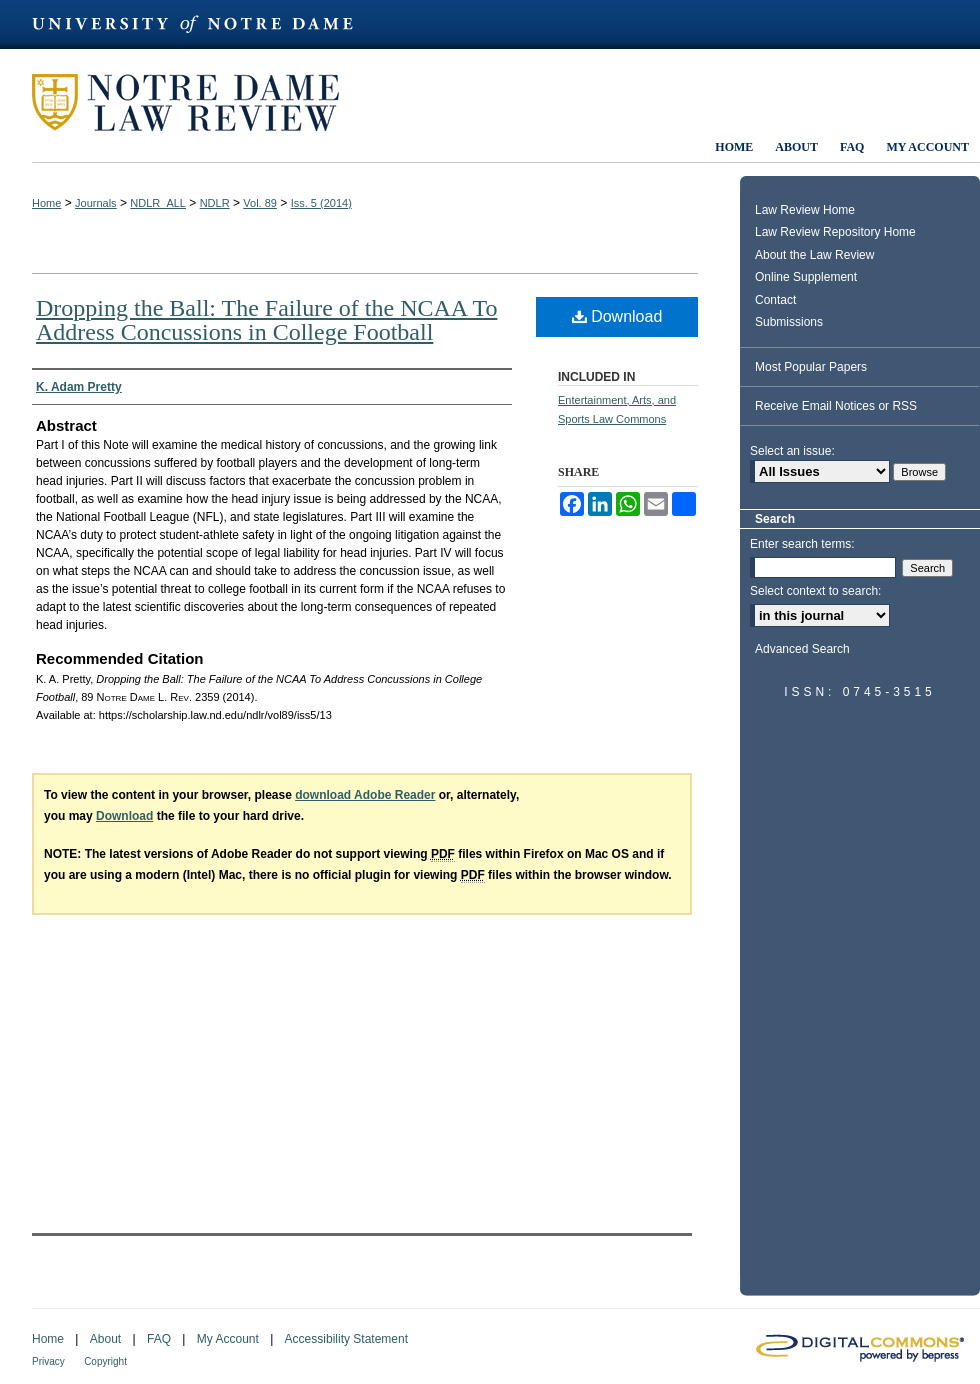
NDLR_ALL (158, 203)
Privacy (48, 1361)
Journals (96, 203)
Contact (775, 300)
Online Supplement (806, 277)
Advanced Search (802, 649)
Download (617, 316)
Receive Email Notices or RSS (836, 406)
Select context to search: (815, 591)
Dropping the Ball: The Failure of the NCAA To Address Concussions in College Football (266, 320)
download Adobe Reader (365, 795)
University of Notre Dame (202, 24)
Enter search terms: (802, 544)
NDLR (215, 203)
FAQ (159, 1339)
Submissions (789, 322)
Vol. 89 (260, 203)
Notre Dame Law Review (200, 102)
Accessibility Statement (346, 1339)
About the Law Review (814, 255)
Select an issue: (792, 451)
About (105, 1339)
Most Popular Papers (811, 367)
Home (46, 203)
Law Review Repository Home (835, 232)
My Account (228, 1339)
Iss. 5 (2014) (321, 203)
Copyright (105, 1361)
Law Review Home (805, 210)
